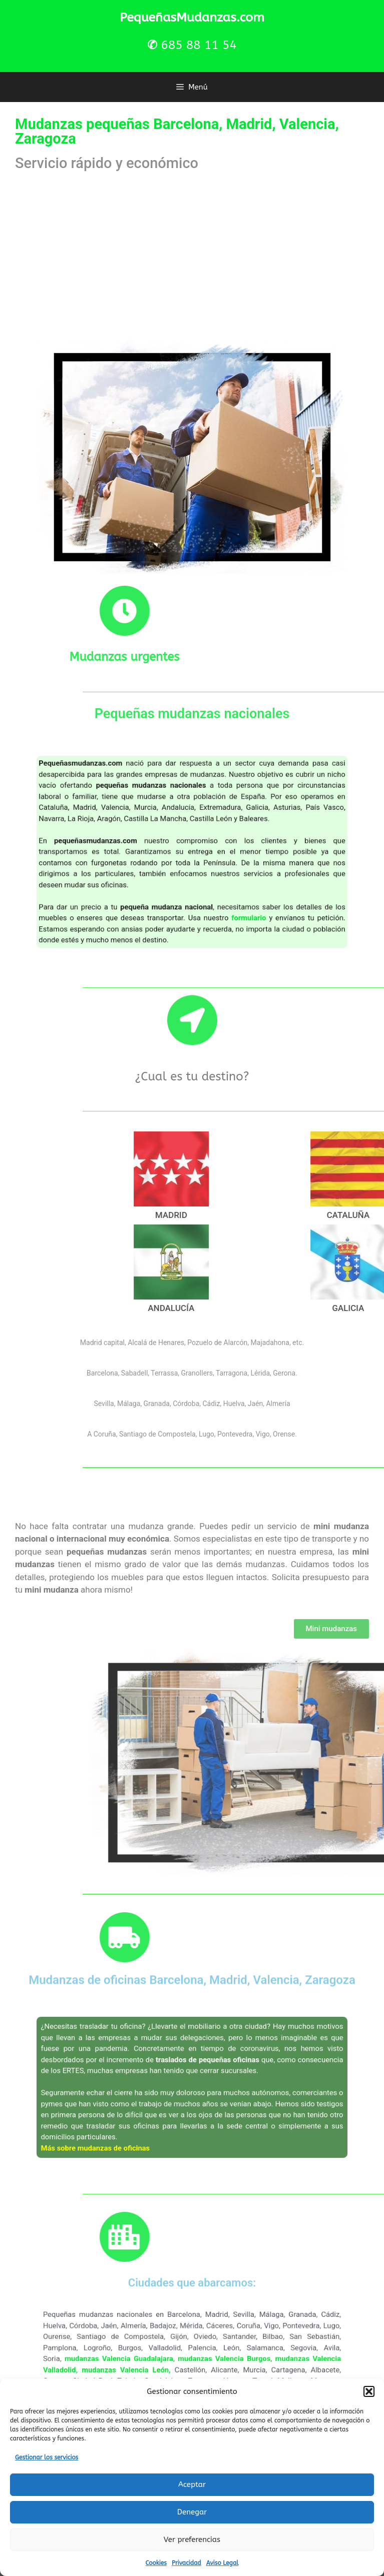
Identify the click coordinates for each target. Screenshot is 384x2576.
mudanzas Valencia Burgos (207, 2359)
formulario (218, 882)
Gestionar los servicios (46, 2457)
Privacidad (186, 2562)
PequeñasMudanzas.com (192, 17)
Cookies (156, 2562)
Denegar (192, 2511)
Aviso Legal (222, 2562)
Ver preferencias (192, 2539)
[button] (369, 2391)
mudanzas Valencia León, (161, 2364)
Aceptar (192, 2484)
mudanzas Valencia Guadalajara (157, 2359)
